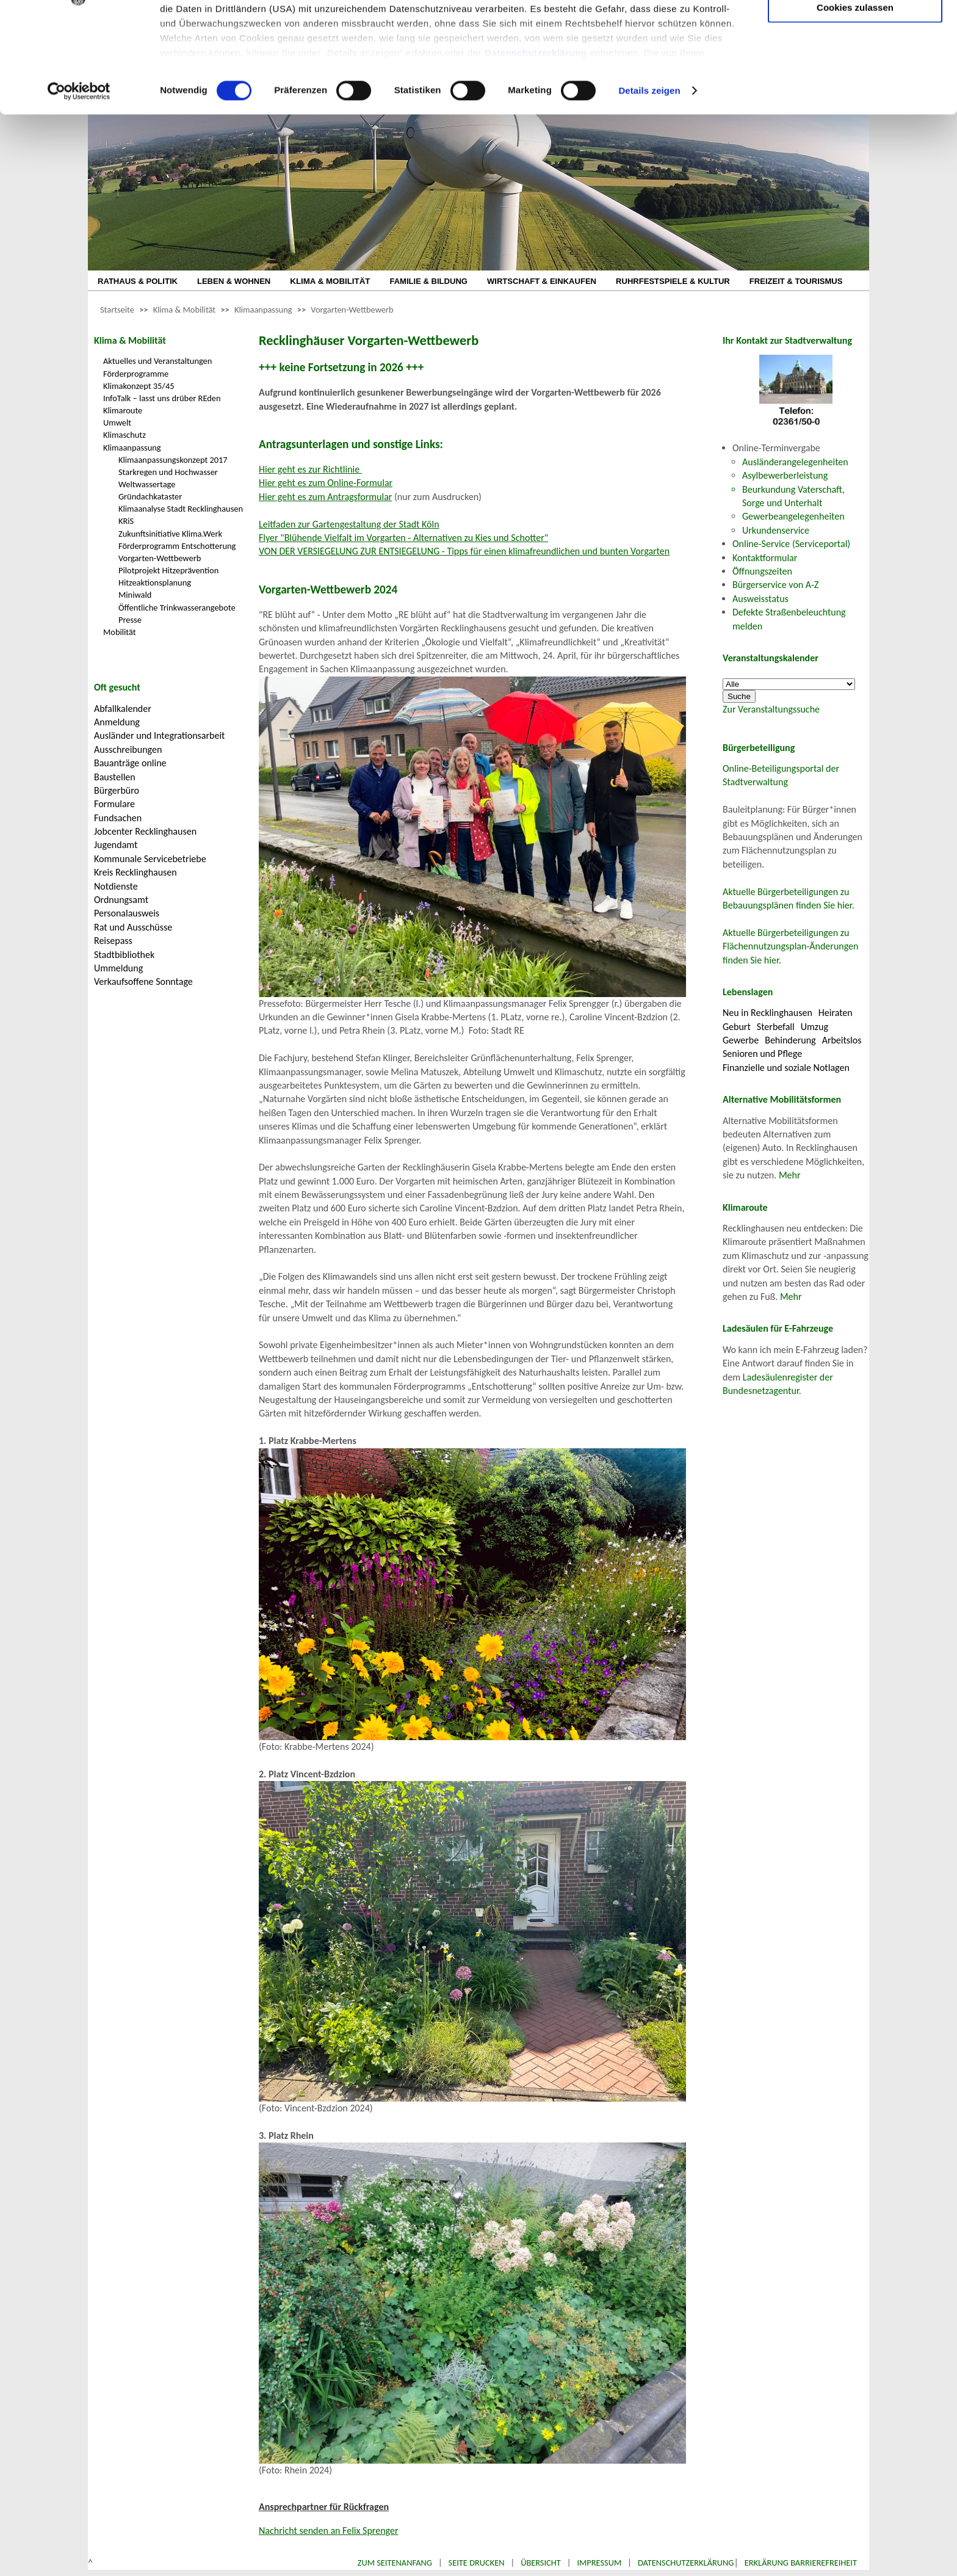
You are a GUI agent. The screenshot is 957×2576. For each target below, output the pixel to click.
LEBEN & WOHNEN (233, 281)
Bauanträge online (130, 763)
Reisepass (113, 940)
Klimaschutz (124, 434)
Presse (130, 619)
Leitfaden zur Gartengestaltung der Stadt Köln (349, 524)
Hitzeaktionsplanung (154, 582)
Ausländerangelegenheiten (795, 462)
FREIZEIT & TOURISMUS (796, 281)
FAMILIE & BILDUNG (428, 281)
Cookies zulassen (855, 101)
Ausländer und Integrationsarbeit (159, 735)
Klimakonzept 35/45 (139, 385)
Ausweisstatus (760, 598)
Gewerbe (741, 1040)
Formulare (114, 804)
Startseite (117, 309)
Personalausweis (126, 913)
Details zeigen (649, 185)
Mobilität (119, 631)
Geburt (737, 1026)
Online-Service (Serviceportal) (791, 544)
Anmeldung (117, 722)
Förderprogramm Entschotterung (177, 545)
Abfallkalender (122, 708)
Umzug (814, 1026)
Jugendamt (115, 845)
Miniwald (134, 594)
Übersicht (541, 2562)
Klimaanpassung (263, 309)
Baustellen (114, 777)
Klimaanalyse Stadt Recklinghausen (180, 508)
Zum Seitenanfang (395, 2562)
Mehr (790, 1175)
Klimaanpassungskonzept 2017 (173, 459)
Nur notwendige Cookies (855, 35)
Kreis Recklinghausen (135, 872)
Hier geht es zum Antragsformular (325, 497)
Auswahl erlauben (855, 70)
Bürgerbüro (116, 790)
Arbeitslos (842, 1040)
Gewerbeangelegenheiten (793, 516)
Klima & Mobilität (184, 309)
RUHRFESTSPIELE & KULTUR (673, 281)
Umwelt (117, 422)
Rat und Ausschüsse (133, 927)
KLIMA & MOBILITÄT (330, 281)
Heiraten (835, 1012)
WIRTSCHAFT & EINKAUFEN (541, 281)
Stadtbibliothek (124, 954)
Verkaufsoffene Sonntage (143, 981)
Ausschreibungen (128, 749)
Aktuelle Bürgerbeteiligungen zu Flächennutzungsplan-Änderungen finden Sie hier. (790, 946)
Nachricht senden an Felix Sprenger (329, 2530)
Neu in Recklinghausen (767, 1012)
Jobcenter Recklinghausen (145, 831)
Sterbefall (776, 1026)
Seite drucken (477, 2562)
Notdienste (116, 886)
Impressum (599, 2562)
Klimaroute (122, 410)
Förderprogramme (135, 373)
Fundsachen (118, 818)
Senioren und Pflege (762, 1053)
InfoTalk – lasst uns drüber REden (162, 398)
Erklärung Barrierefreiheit (801, 2562)
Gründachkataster (150, 496)
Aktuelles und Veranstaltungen (157, 360)
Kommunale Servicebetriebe (150, 859)
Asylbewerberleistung (785, 475)
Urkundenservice (775, 530)
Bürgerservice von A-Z (775, 584)
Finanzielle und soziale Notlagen (786, 1067)
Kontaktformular (764, 558)
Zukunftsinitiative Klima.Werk (170, 533)
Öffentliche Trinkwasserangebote (177, 607)
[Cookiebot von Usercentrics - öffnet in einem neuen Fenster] (79, 185)
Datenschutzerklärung (536, 147)
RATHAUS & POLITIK (138, 281)
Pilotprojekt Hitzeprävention (168, 570)
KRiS (126, 520)
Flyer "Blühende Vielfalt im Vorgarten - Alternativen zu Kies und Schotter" (403, 537)
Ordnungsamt (121, 899)
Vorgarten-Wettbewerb (352, 309)
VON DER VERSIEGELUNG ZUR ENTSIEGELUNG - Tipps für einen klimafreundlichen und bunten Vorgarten (464, 551)
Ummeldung (118, 968)
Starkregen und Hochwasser (168, 471)
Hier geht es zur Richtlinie (310, 469)
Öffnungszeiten (762, 571)
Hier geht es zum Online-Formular (325, 482)
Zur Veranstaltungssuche (771, 709)
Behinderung (790, 1040)
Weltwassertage (146, 484)
